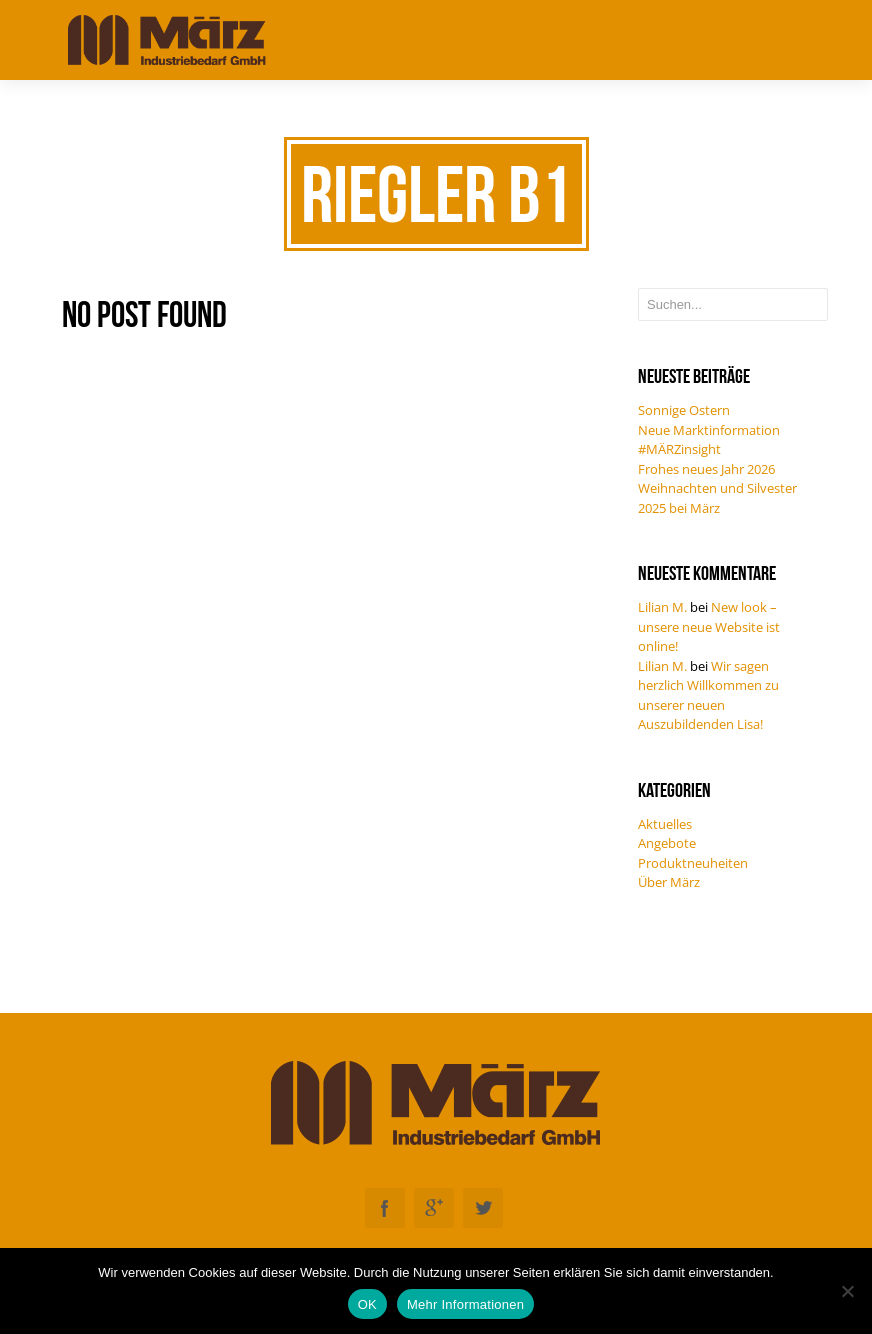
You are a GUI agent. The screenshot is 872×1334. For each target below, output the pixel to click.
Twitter (483, 1208)
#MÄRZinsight (679, 449)
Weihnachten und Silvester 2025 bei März (717, 498)
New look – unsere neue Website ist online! (709, 626)
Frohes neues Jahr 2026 (706, 469)
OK (367, 1304)
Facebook (385, 1208)
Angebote (667, 843)
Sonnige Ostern (684, 410)
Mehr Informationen (465, 1304)
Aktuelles (665, 824)
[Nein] (847, 1291)
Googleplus (434, 1208)
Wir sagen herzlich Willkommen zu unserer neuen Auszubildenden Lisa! (708, 695)
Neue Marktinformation (709, 430)
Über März (669, 882)
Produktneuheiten (693, 863)
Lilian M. (662, 607)
